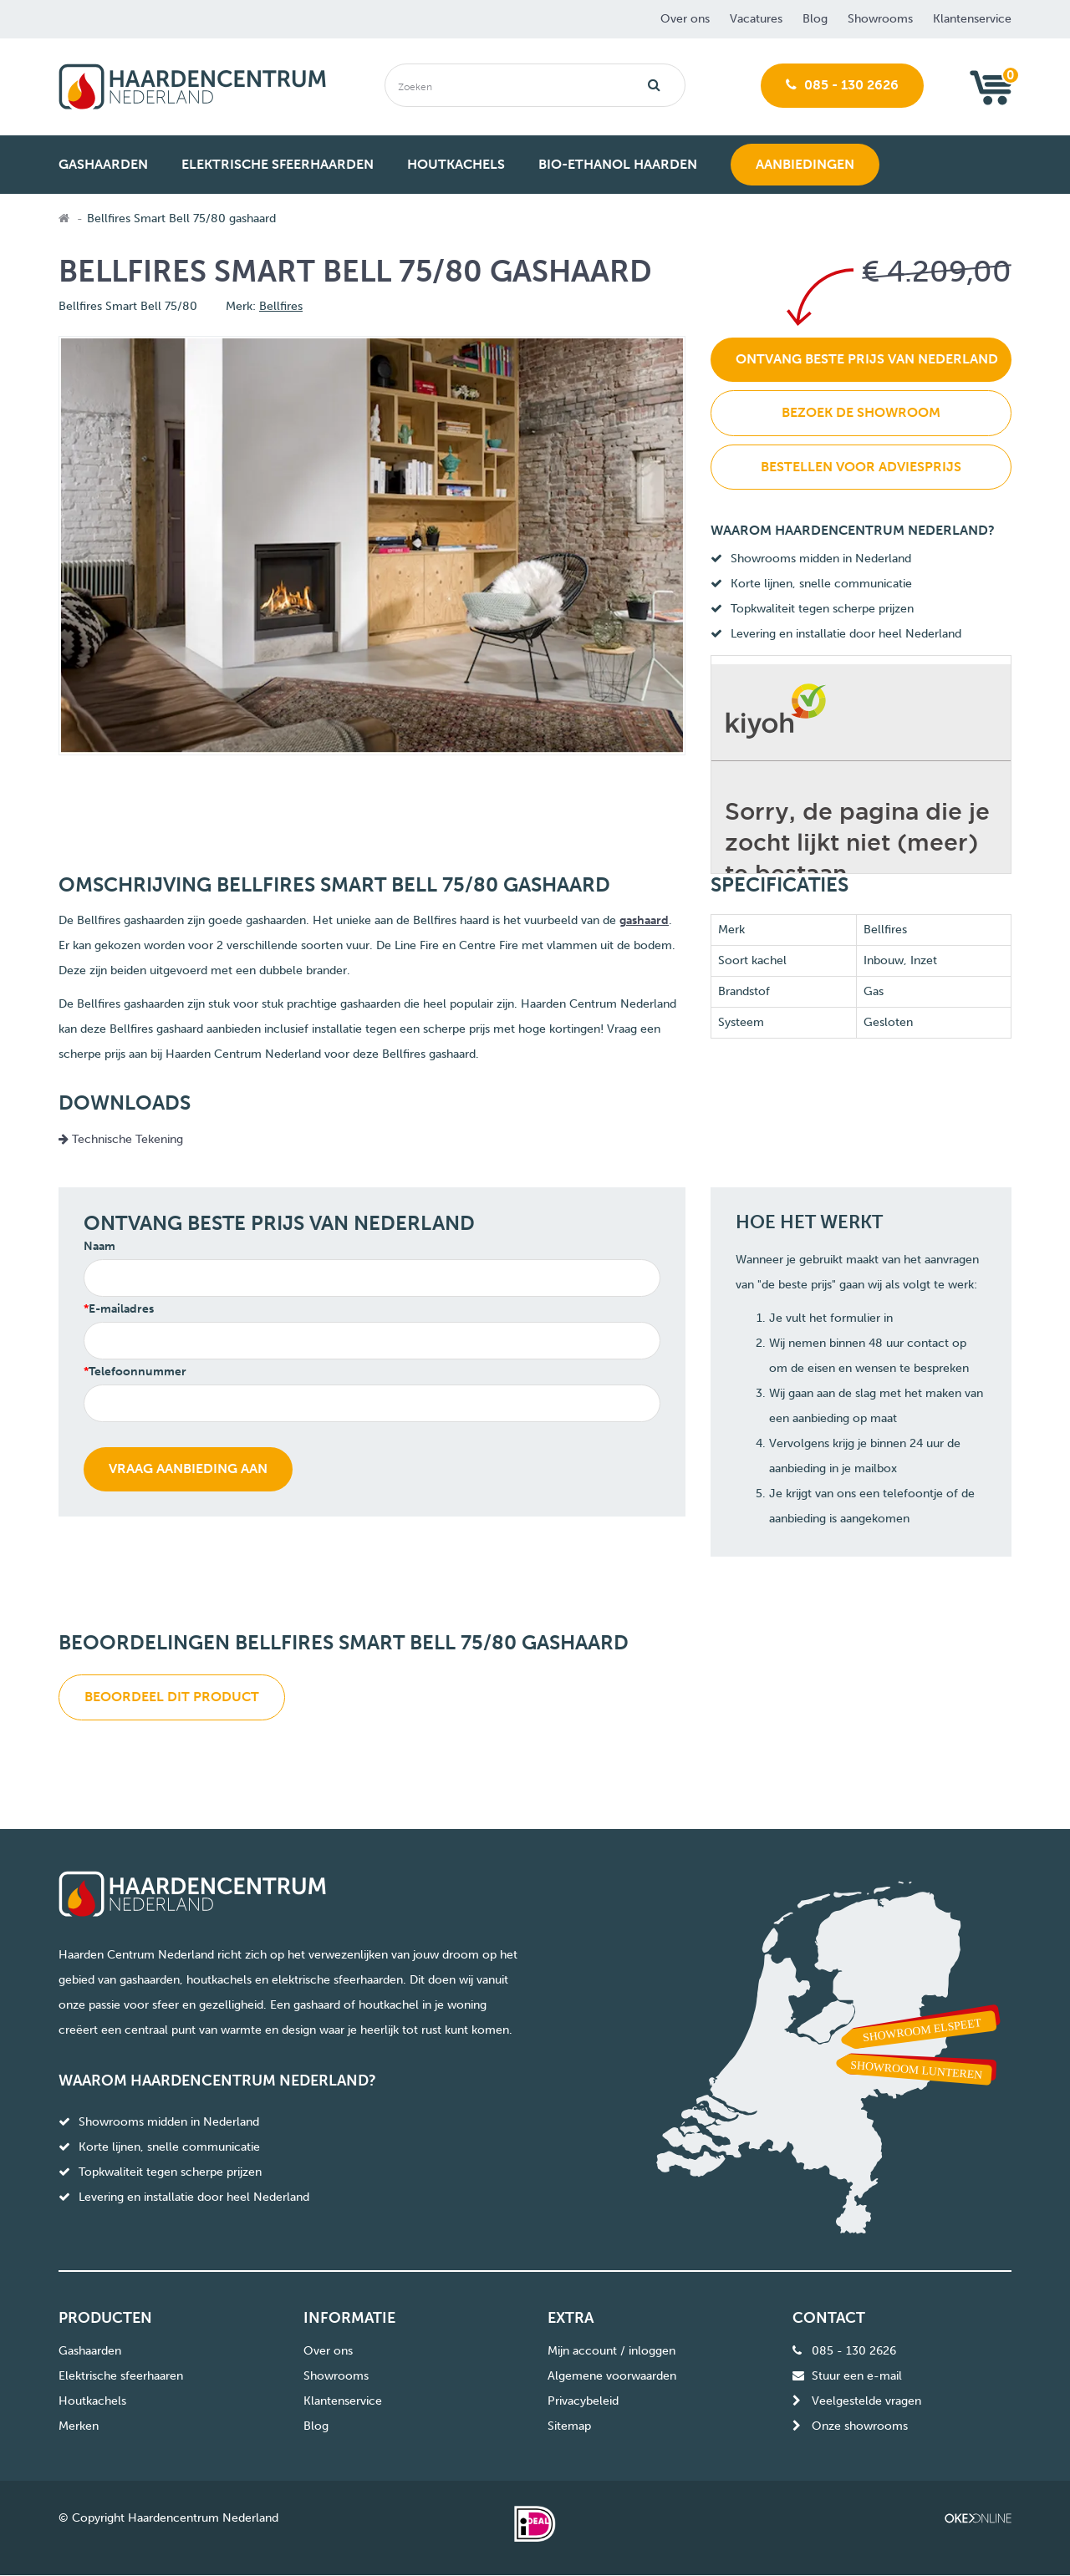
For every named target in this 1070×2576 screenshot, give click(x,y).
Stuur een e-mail (857, 2376)
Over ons (685, 19)
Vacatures (756, 19)
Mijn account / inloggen (611, 2351)
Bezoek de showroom (861, 412)
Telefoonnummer (137, 1371)
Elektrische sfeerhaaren (121, 2376)
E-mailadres (121, 1309)
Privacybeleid (583, 2401)
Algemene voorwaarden (612, 2376)
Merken (79, 2426)
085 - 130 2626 (842, 85)
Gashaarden (90, 2351)
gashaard (644, 920)
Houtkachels (92, 2401)
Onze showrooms (860, 2426)
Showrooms (880, 19)
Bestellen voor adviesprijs (861, 467)
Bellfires (281, 306)
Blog (815, 19)
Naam (99, 1246)
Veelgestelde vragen (866, 2401)
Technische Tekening (121, 1139)
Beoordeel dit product (171, 1697)
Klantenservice (972, 19)
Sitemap (569, 2426)
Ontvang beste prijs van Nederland (867, 359)
